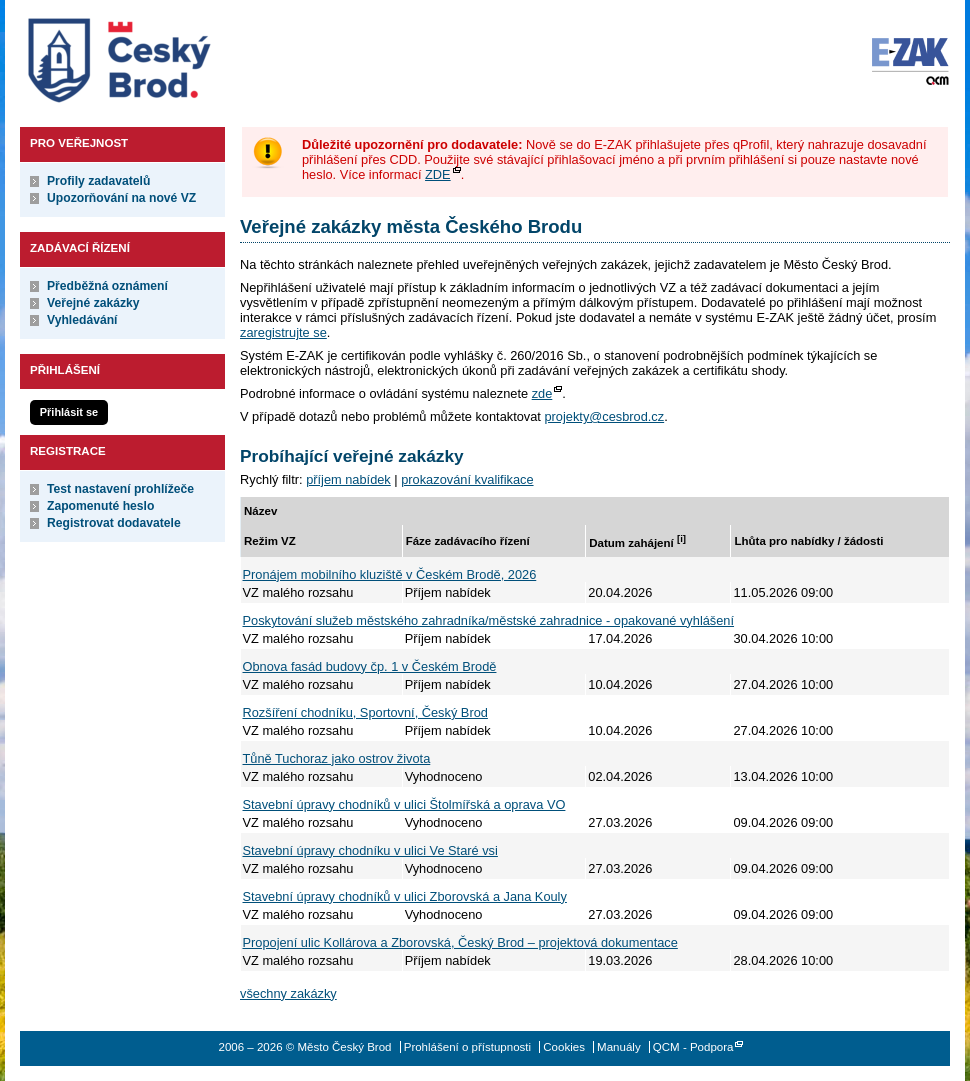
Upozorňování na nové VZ (121, 198)
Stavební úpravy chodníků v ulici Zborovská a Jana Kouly (405, 896)
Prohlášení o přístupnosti (467, 1047)
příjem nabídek (348, 479)
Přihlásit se (69, 412)
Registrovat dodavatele (114, 523)
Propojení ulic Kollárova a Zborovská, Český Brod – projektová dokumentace (460, 942)
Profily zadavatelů (98, 181)
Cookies (564, 1047)
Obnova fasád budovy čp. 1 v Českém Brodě (370, 666)
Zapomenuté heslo (100, 506)
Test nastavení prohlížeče (120, 489)
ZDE (438, 174)
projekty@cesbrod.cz (604, 416)
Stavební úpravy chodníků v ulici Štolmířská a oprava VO (404, 804)
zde (542, 393)
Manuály (619, 1047)
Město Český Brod (181, 56)
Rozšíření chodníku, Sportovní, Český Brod (365, 712)
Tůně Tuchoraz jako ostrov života (337, 758)
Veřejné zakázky (93, 303)
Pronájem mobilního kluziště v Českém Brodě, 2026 (390, 574)
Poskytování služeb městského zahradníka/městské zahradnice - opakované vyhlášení (489, 620)
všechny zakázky (288, 993)
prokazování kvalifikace (467, 479)
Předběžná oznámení (107, 286)
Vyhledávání (82, 320)
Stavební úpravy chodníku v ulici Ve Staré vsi (370, 850)
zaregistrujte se (283, 332)
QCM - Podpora (693, 1047)
